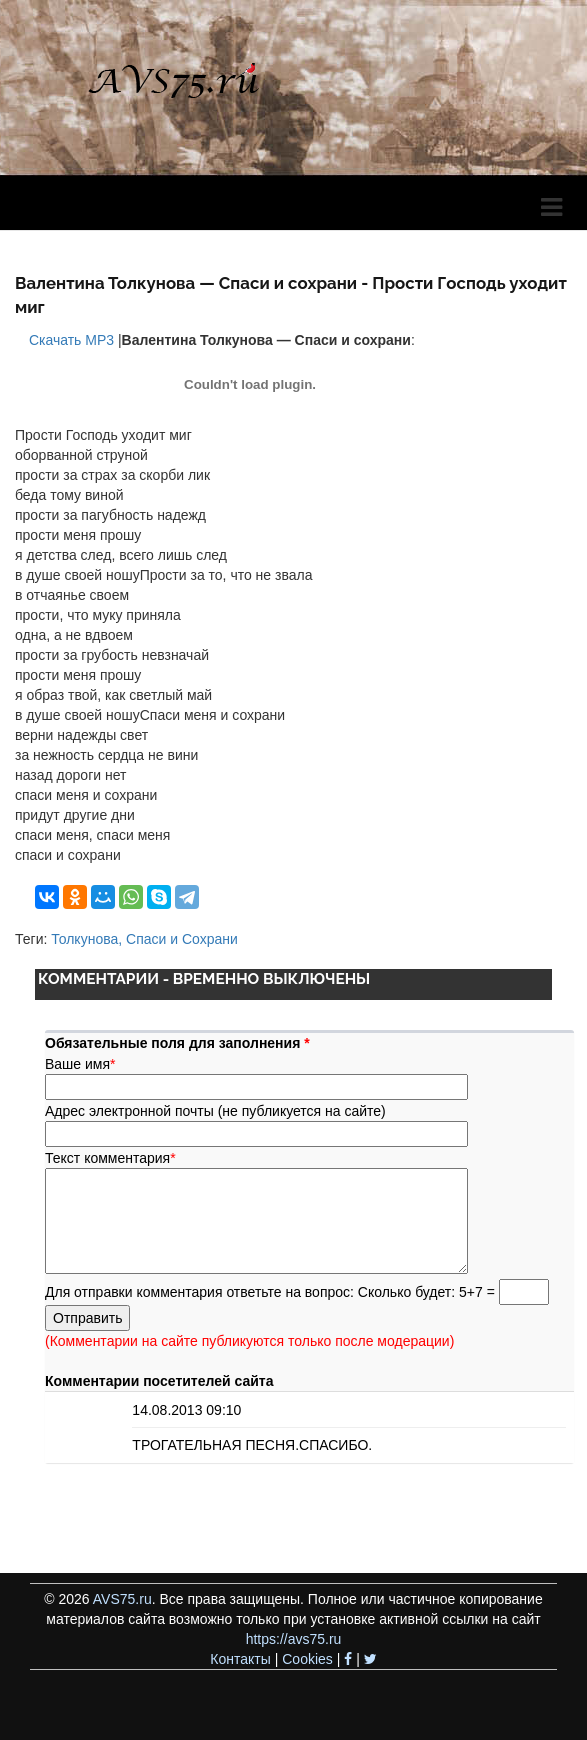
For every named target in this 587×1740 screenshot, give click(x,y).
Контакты (240, 1659)
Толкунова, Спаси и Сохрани (144, 939)
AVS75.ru (122, 1599)
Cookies (307, 1659)
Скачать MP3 (69, 340)
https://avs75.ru (294, 1639)
